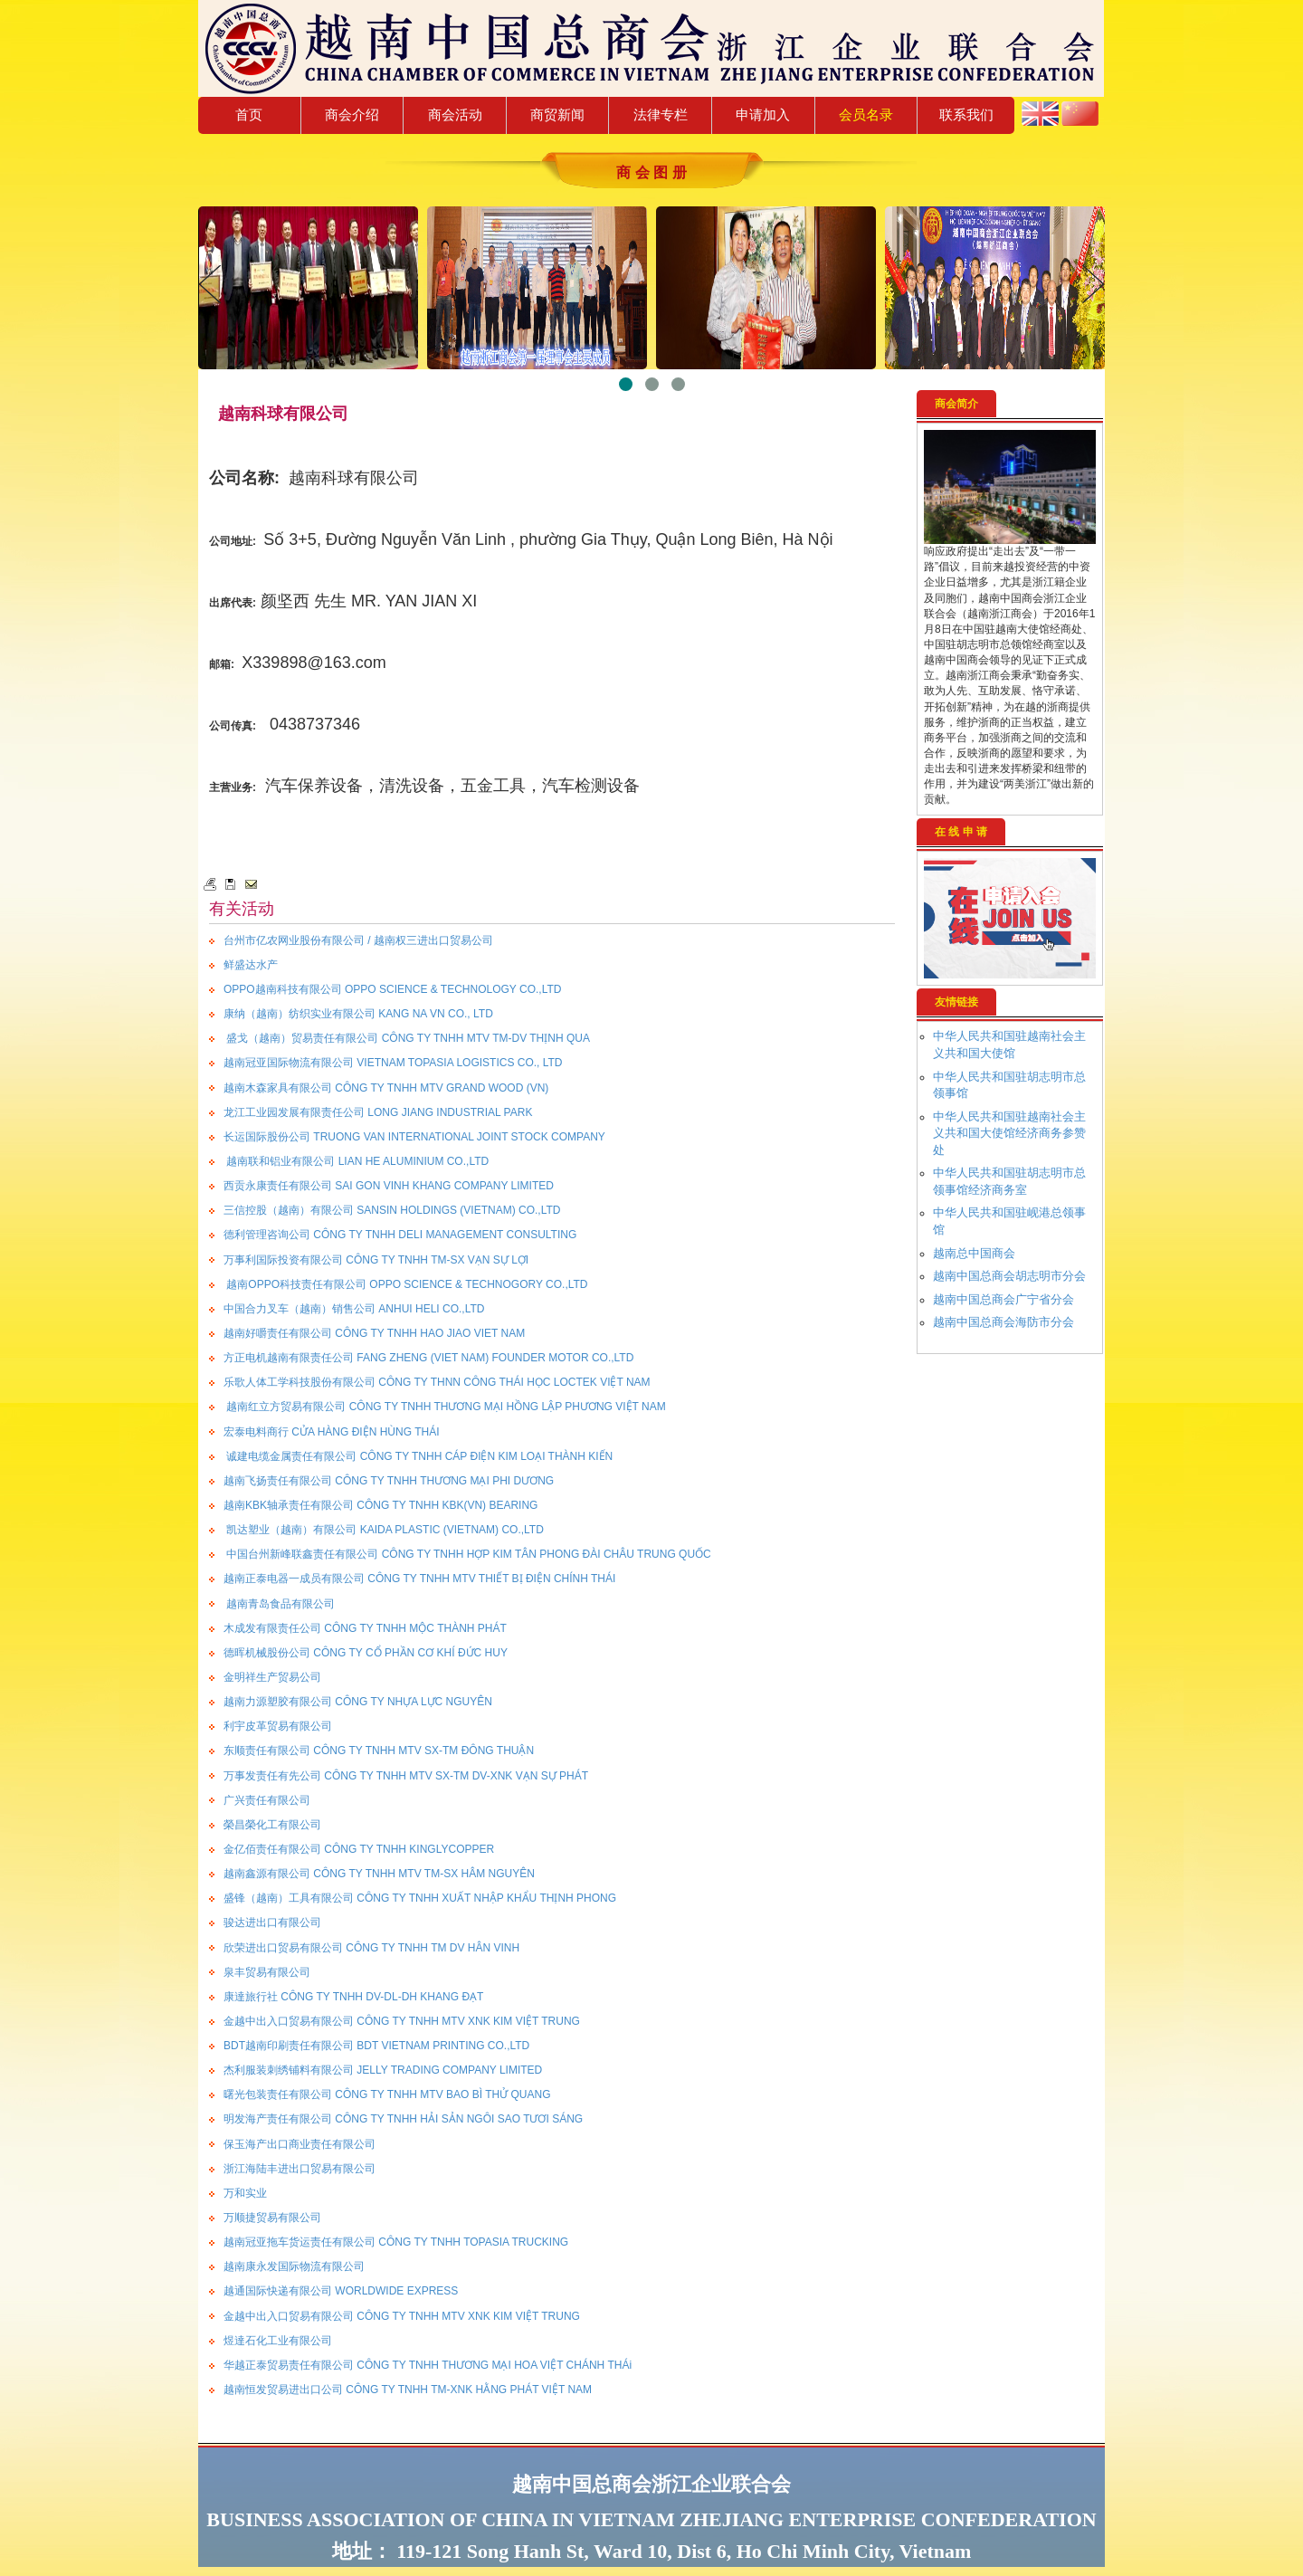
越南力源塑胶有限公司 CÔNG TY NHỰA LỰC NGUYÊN (358, 1701)
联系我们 (966, 114)
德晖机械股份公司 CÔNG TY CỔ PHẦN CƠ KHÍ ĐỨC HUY (366, 1652)
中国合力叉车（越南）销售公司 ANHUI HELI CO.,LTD (354, 1308)
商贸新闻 (557, 114)
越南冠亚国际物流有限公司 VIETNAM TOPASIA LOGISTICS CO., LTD (393, 1062)
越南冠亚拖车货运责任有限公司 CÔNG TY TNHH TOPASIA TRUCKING (396, 2242)
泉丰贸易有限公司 (267, 1972)
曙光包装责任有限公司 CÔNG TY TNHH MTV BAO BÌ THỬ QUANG (387, 2094)
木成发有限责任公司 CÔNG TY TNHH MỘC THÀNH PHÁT (365, 1628)
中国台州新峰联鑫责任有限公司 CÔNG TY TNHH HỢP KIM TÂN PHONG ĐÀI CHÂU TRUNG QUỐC (467, 1554)
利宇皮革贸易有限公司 (278, 1726)
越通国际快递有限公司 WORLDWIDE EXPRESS (341, 2291)
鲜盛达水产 (251, 965)
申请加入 (763, 114)
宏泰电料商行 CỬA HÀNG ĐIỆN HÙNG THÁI (331, 1432)
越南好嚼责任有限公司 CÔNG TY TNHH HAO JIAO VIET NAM (374, 1333)
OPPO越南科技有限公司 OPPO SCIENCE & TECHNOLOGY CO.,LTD (392, 989)
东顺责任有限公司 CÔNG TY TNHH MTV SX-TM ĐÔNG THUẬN (379, 1750)
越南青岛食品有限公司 (279, 1604)
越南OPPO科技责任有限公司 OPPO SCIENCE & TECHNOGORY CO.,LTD (406, 1284)
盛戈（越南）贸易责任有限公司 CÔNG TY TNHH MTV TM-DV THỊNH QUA (407, 1038)
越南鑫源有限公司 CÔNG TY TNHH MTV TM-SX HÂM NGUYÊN (379, 1873)
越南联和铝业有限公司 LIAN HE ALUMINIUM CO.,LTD (356, 1161)
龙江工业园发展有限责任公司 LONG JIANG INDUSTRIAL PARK (378, 1112)
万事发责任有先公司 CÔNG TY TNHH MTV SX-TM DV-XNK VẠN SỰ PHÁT (406, 1776)
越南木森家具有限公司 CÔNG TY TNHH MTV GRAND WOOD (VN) (386, 1088)
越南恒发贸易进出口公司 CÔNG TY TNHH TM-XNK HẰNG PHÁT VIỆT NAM (408, 2389)
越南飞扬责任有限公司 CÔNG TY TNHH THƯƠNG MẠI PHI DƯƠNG (389, 1480)
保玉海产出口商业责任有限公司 (300, 2144)
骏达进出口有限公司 (272, 1922)
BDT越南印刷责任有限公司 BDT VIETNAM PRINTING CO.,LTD (376, 2045)
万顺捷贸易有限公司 (272, 2217)
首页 (248, 114)
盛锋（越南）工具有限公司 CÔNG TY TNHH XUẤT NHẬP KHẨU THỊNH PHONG (420, 1898)
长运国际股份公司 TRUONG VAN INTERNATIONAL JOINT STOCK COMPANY (414, 1137)
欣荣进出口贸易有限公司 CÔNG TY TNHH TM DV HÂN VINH (371, 1948)
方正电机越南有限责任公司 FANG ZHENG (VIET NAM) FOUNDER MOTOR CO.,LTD (428, 1357)
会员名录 (866, 114)
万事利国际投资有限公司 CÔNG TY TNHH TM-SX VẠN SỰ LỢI (376, 1260)
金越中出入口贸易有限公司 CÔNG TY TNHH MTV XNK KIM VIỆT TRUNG (402, 2021)
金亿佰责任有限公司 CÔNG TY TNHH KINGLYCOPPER (359, 1849)
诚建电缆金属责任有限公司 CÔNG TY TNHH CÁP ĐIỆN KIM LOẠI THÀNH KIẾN (418, 1456)
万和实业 (245, 2193)
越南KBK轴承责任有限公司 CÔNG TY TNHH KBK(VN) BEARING (380, 1505)
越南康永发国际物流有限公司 (294, 2266)
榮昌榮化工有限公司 (272, 1824)
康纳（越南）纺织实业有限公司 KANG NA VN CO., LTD (358, 1013)
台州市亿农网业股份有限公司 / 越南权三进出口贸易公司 (358, 940)
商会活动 (455, 114)
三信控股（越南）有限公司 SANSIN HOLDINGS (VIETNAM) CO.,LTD (392, 1210)
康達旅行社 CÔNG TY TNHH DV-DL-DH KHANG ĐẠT (353, 1996)
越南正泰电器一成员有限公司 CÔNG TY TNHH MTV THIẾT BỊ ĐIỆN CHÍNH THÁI (419, 1578)
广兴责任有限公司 (267, 1800)
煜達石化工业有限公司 (278, 2340)
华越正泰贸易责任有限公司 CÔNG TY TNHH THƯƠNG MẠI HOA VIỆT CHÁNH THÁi (428, 2365)
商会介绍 (352, 114)
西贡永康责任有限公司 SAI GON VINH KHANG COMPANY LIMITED (389, 1185)
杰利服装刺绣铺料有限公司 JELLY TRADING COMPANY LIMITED (383, 2070)
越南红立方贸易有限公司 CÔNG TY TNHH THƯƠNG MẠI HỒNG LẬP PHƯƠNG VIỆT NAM (445, 1406)
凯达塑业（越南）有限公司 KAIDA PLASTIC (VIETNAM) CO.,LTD (384, 1529)
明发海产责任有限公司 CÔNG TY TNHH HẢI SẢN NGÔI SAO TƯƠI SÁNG (403, 2119)
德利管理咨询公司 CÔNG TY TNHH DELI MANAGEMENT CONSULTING (400, 1234)
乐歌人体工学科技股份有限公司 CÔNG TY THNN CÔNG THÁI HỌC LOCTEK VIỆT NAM (437, 1382)
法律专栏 (660, 114)
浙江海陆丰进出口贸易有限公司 (300, 2168)
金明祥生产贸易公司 (272, 1677)
